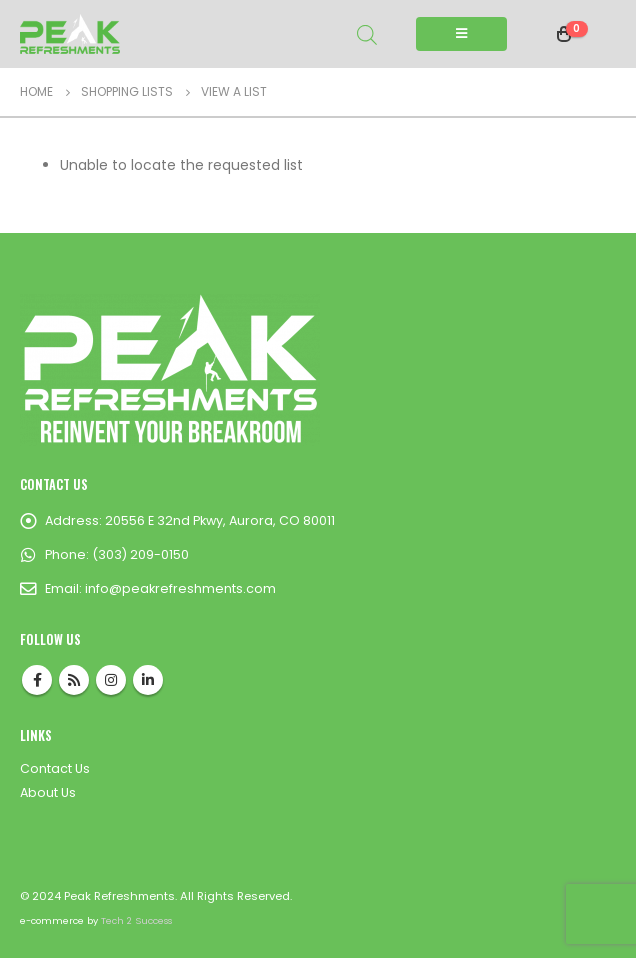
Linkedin (148, 680)
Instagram (111, 680)
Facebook (37, 680)
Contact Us (55, 768)
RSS (74, 680)
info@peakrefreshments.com (180, 588)
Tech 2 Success (136, 920)
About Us (48, 792)
